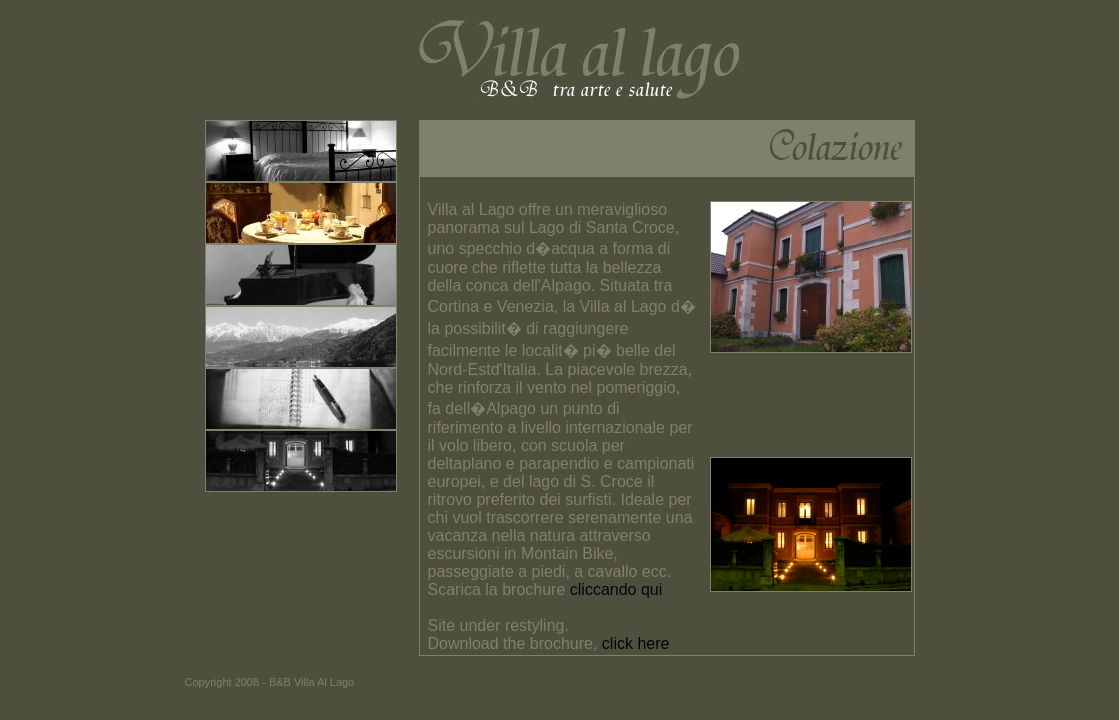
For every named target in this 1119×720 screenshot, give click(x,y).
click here (636, 643)
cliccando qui (616, 589)
